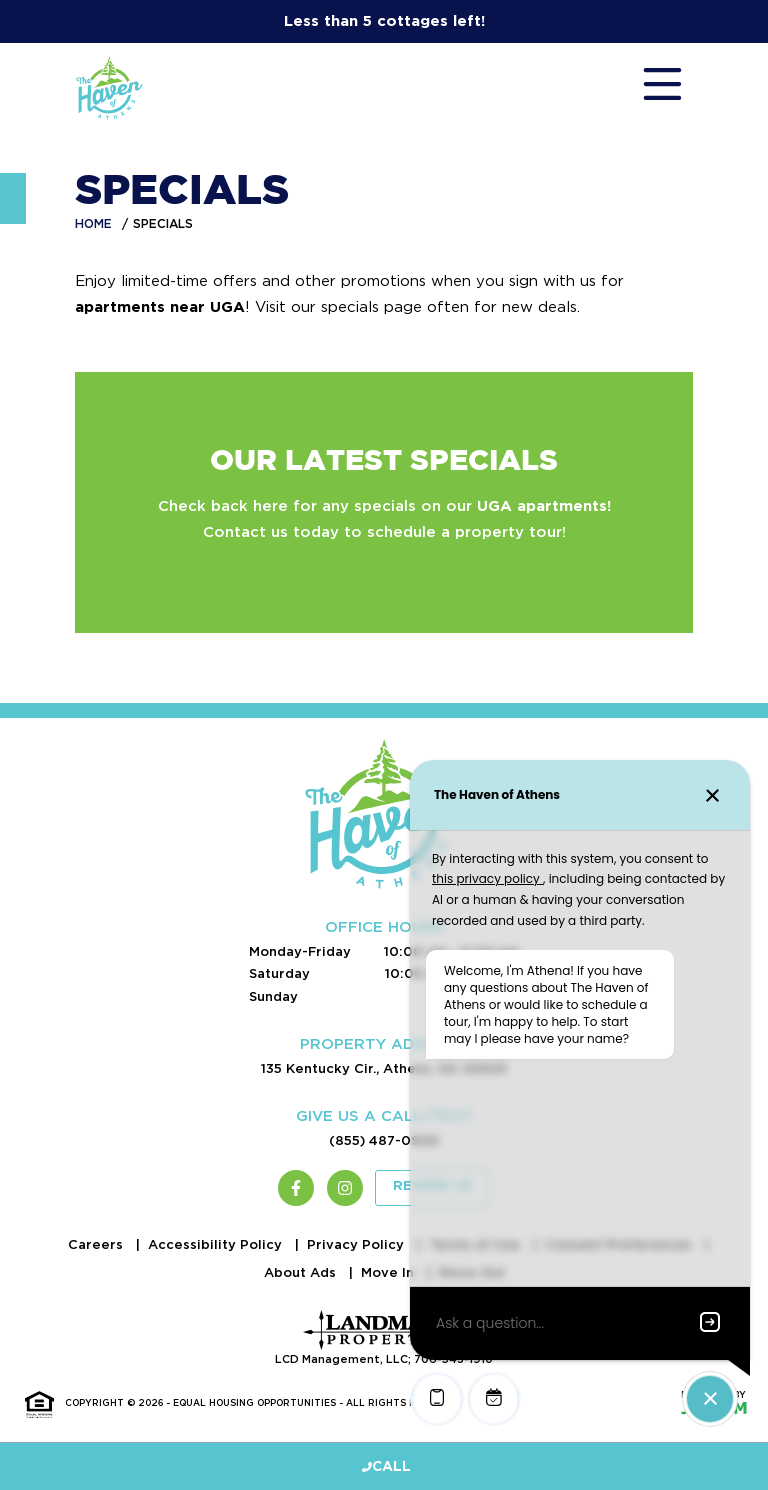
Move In (389, 1272)
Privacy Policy (357, 1244)
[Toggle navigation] (643, 88)
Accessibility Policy (217, 1244)
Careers (97, 1244)
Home (93, 223)
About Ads (302, 1272)
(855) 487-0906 (384, 1140)
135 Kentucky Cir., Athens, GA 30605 (384, 1068)
